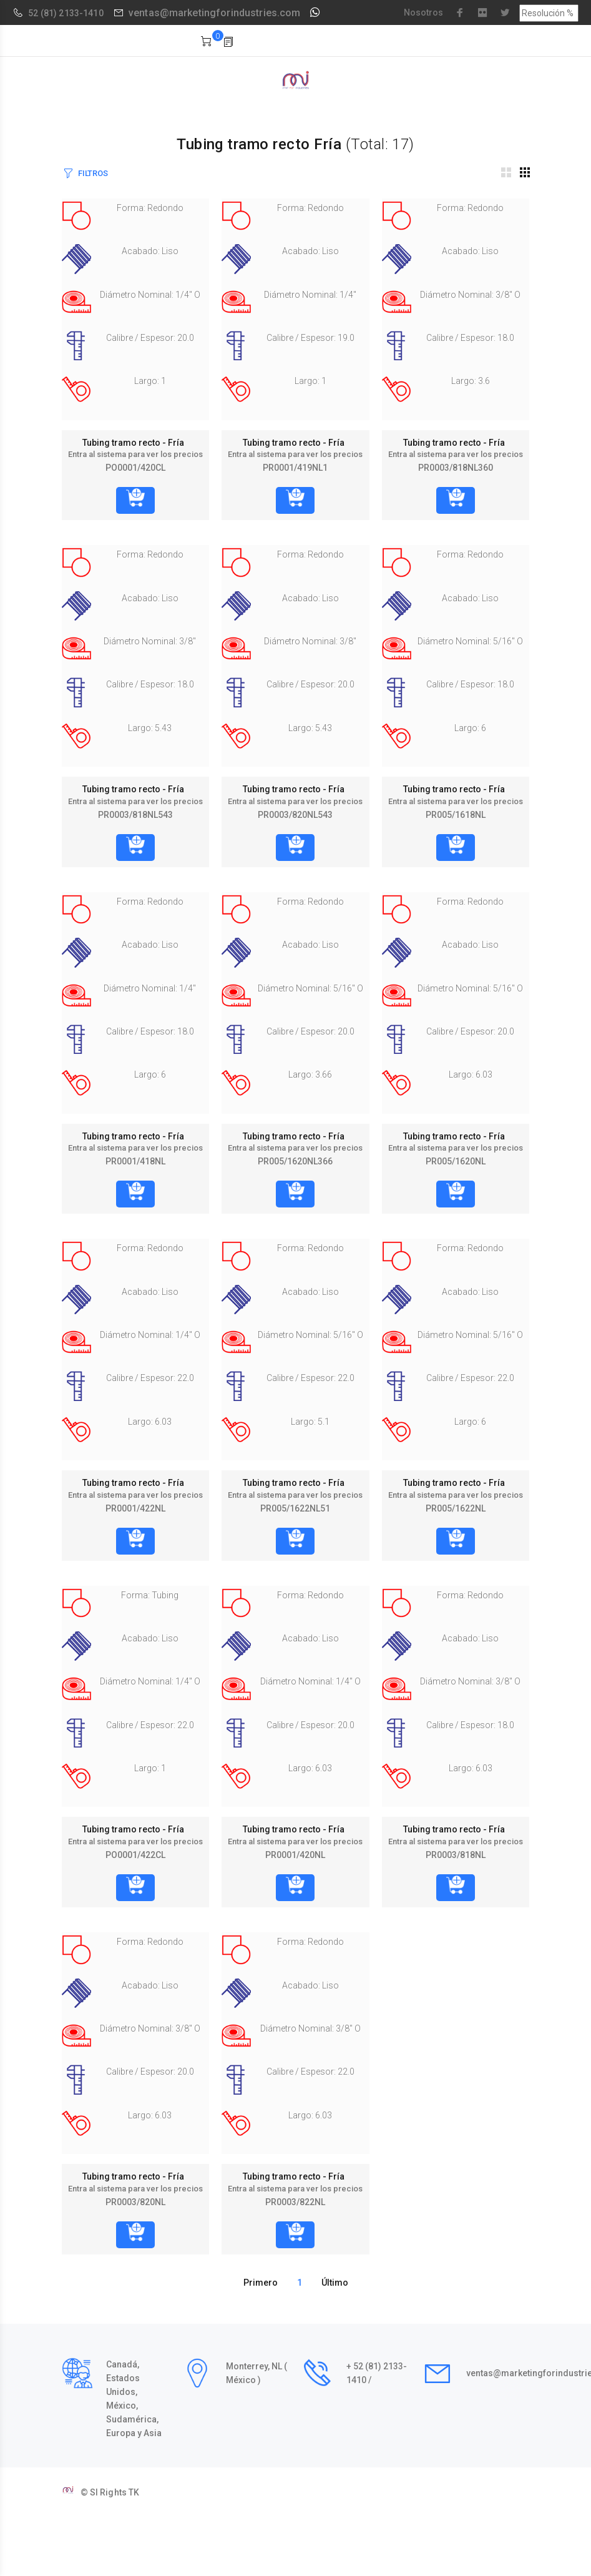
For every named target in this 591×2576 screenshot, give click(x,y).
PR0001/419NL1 (295, 468)
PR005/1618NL (456, 815)
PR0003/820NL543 (295, 815)
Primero (260, 2283)
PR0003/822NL (295, 2202)
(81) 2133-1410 (72, 13)
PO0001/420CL (135, 468)
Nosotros (423, 12)
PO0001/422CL (135, 1855)
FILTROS (92, 173)
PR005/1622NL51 (295, 1508)
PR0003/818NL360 (455, 468)
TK (134, 2492)
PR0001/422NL (135, 1508)
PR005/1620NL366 (295, 1161)
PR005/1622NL (456, 1508)
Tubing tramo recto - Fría (135, 443)
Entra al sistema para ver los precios (135, 454)
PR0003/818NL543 (135, 815)
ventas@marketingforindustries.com (215, 13)
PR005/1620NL (456, 1161)
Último (334, 2283)
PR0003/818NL (456, 1855)
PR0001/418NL (135, 1161)
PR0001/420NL (295, 1855)
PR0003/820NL (135, 2202)
